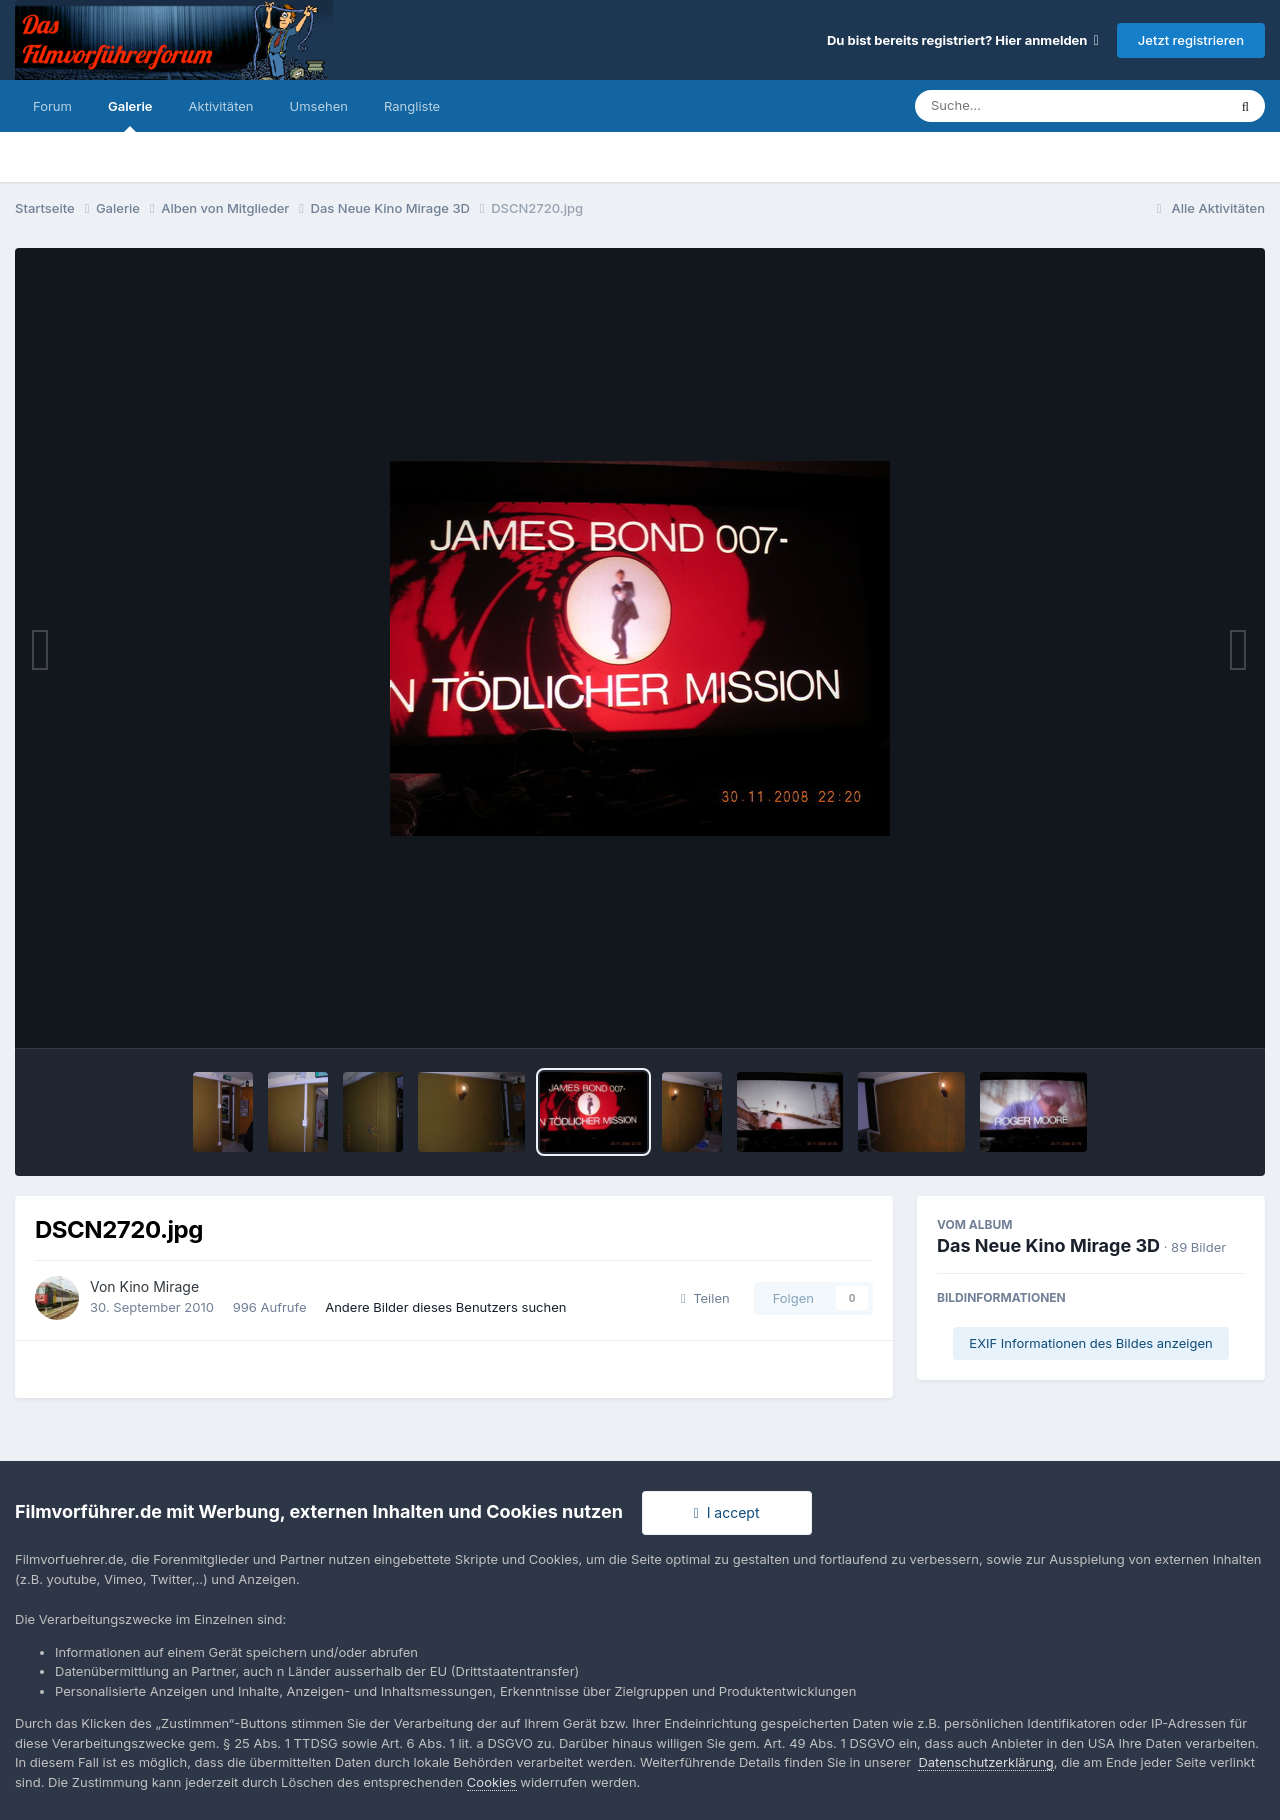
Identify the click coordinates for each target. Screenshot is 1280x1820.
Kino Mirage (160, 1286)
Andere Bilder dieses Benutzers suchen (445, 1307)
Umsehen (319, 106)
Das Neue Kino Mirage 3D (1048, 1245)
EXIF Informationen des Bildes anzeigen (1090, 1343)
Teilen (705, 1298)
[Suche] (1030, 106)
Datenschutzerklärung (985, 1762)
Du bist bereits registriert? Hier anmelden (963, 40)
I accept (727, 1512)
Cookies (492, 1782)
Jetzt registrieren (1191, 40)
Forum (52, 106)
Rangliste (412, 106)
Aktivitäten (221, 106)
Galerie (130, 115)
